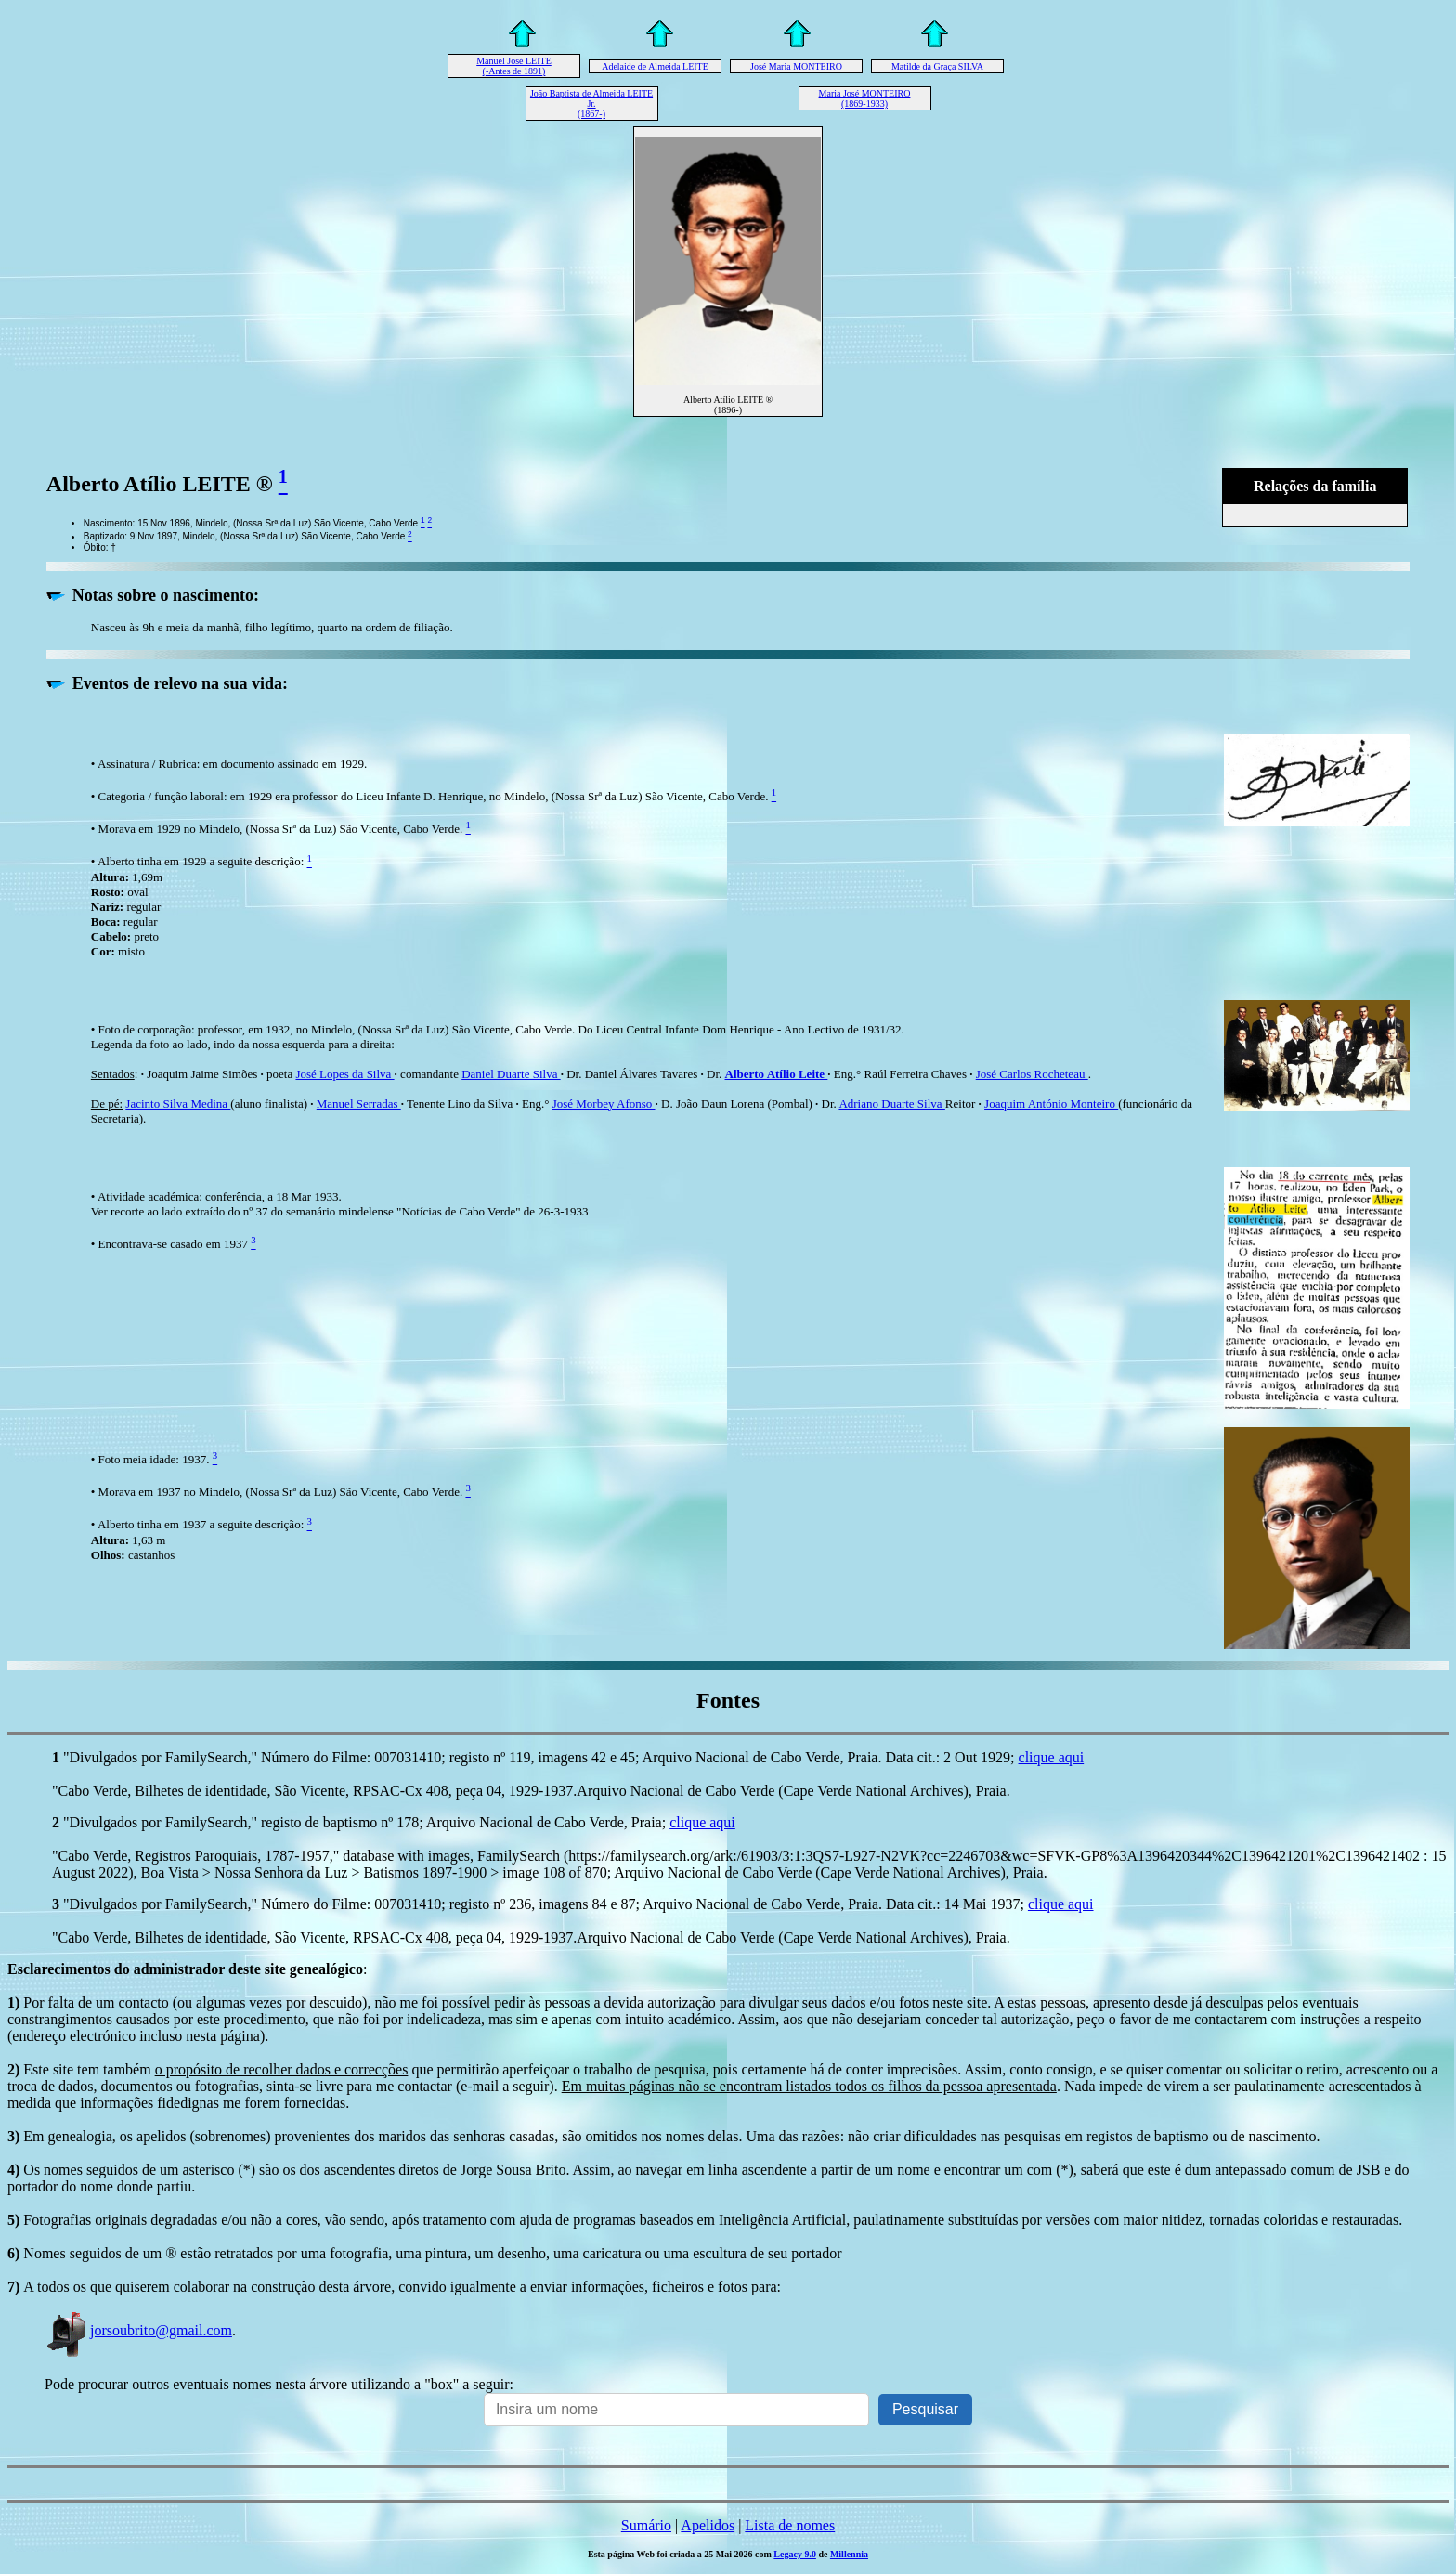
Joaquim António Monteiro (1051, 1104)
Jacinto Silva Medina (177, 1104)
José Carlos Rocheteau (1032, 1074)
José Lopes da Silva (344, 1074)
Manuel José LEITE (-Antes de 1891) (514, 66)
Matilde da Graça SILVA (937, 66)
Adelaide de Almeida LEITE (655, 66)
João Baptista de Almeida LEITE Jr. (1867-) (591, 103)
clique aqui (1052, 1757)
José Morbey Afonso (604, 1104)
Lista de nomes (790, 2525)
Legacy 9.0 (795, 2554)
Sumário (646, 2525)
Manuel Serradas (359, 1104)
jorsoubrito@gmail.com (138, 2330)
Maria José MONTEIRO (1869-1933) (865, 98)
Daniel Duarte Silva (511, 1074)
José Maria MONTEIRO (796, 66)
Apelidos (707, 2525)
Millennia (849, 2554)
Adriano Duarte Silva (891, 1104)
